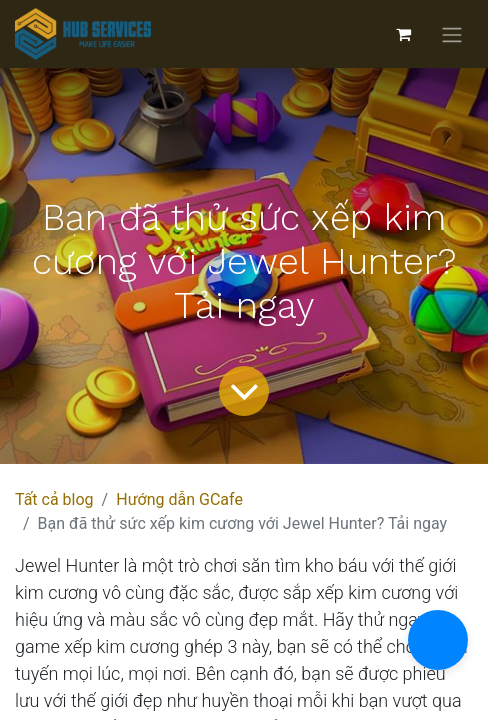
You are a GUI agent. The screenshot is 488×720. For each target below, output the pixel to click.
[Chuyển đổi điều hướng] (452, 34)
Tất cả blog (54, 499)
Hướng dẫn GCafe (179, 499)
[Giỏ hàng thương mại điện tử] (403, 34)
